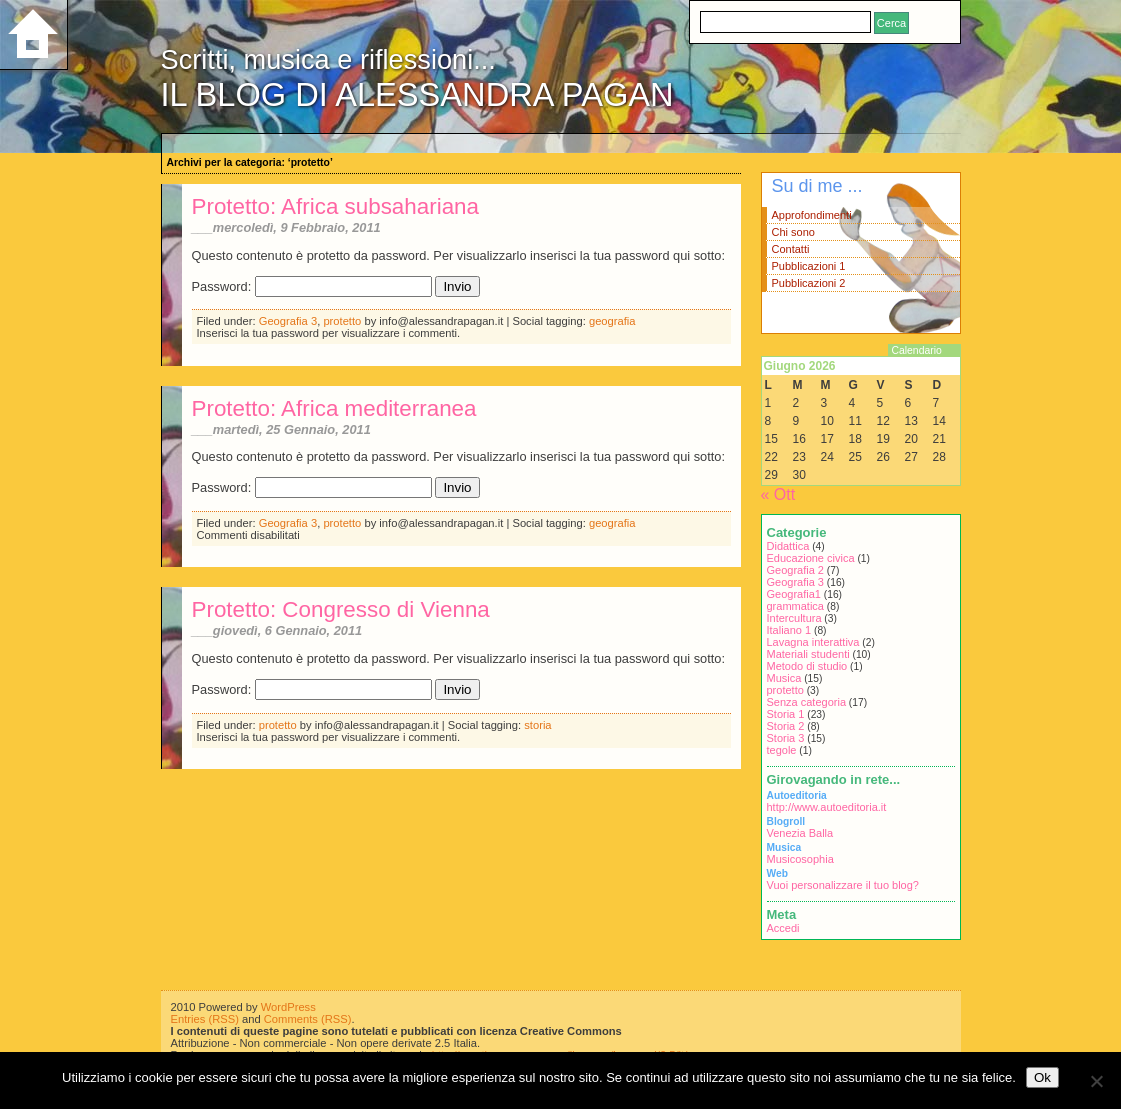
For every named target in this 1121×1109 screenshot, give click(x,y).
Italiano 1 (789, 630)
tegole (782, 750)
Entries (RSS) (205, 1019)
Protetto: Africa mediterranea (334, 408)
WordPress (288, 1007)
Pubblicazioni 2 (809, 283)
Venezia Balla (800, 833)
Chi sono (793, 232)
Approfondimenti (812, 215)
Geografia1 (794, 594)
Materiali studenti (808, 654)
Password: (312, 286)
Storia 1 (786, 714)
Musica (784, 678)
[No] (1096, 1081)
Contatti (791, 249)
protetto (342, 321)
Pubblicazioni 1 (809, 266)
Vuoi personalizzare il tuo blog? (843, 885)
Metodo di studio (807, 666)
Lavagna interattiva (813, 642)
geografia (612, 321)
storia (537, 725)
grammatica (795, 606)
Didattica (788, 546)
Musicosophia (800, 859)
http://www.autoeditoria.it (827, 807)
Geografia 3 (288, 321)
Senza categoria (807, 702)
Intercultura (794, 618)
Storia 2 (786, 726)
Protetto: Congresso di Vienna (341, 609)
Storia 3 (786, 738)
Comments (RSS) (308, 1019)
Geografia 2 (795, 570)
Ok (1042, 1077)
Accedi (783, 928)
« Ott (778, 494)
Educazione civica (811, 558)
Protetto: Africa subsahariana (336, 206)
